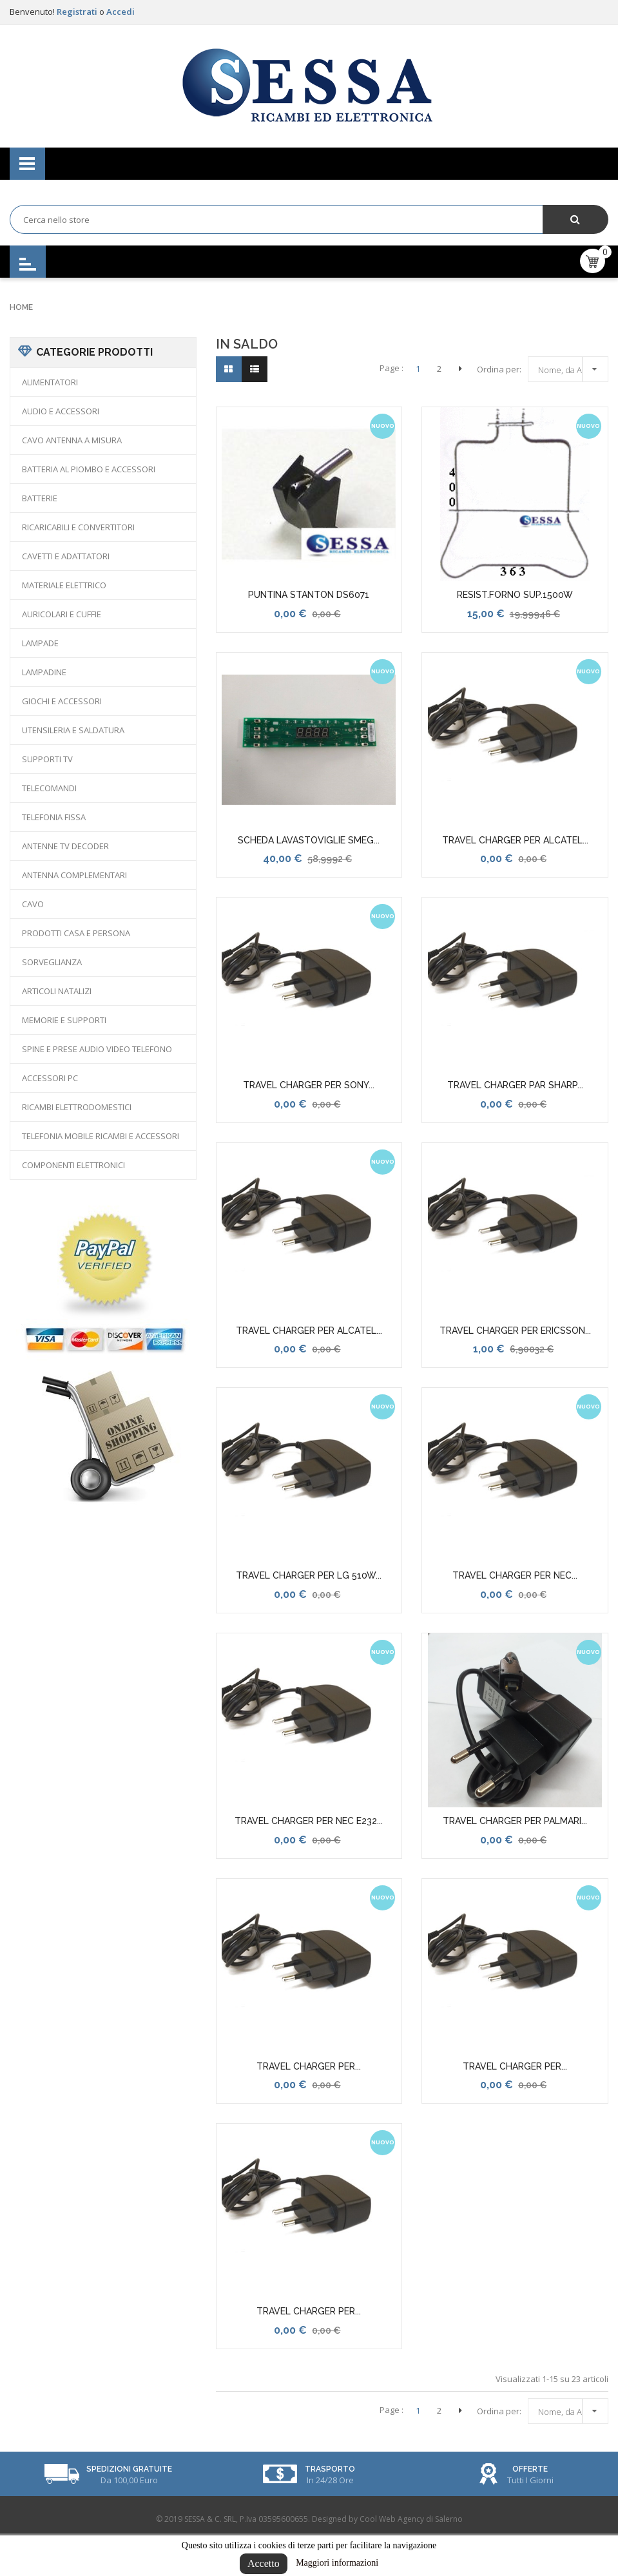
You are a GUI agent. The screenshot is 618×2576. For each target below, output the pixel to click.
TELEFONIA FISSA (54, 817)
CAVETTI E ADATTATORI (66, 556)
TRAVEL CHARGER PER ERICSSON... (515, 1330)
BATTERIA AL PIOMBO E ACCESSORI (88, 469)
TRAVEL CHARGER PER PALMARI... (515, 1821)
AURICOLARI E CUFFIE (61, 614)
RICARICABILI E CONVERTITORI (78, 527)
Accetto (263, 2563)
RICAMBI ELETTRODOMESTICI (76, 1107)
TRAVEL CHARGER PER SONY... (308, 1085)
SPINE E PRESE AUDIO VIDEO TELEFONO (97, 1049)
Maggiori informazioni (337, 2563)
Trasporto (330, 2469)
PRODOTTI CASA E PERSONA (76, 933)
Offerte (530, 2469)
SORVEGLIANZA (52, 962)
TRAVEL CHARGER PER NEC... (514, 1575)
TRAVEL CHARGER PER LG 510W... (308, 1575)
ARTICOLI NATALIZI (57, 991)
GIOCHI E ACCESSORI (62, 701)
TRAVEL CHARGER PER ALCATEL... (515, 840)
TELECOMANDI (49, 788)
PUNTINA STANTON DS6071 (308, 595)
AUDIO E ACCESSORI (60, 411)
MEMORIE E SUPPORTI (64, 1020)
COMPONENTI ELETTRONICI (73, 1165)
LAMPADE (40, 643)
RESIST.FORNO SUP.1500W (515, 595)
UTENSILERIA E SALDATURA (73, 730)
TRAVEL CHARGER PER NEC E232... (309, 1821)
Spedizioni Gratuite (129, 2469)
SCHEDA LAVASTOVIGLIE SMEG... (309, 840)
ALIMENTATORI (50, 382)
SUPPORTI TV (47, 759)
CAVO (33, 904)
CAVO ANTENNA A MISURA (72, 440)
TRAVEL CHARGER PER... (308, 2066)
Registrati (78, 11)
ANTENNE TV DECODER (65, 846)
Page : (391, 368)
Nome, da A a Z (571, 368)
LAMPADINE (44, 672)
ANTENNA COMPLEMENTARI (74, 875)
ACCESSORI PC (50, 1078)
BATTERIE (39, 498)
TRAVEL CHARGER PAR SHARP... (515, 1085)
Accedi (120, 11)
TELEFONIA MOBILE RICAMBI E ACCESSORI (100, 1136)
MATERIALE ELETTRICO (64, 585)
